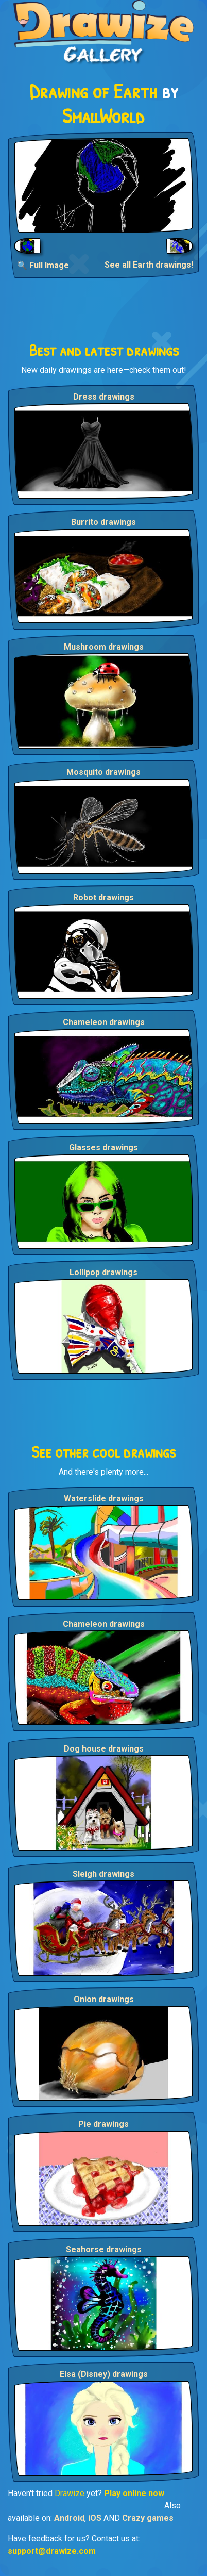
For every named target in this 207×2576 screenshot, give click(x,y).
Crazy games (148, 2518)
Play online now (134, 2493)
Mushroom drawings (104, 647)
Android (69, 2518)
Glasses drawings (103, 1147)
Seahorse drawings (104, 2249)
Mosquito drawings (103, 772)
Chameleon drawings (104, 1022)
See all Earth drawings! (149, 265)
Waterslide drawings (104, 1499)
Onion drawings (104, 1999)
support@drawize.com (52, 2551)
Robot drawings (103, 897)
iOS (94, 2518)
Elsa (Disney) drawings (104, 2374)
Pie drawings (103, 2124)
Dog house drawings (104, 1749)
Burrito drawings (103, 522)
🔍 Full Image (43, 265)
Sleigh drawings (103, 1874)
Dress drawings (103, 397)
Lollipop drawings (103, 1272)
